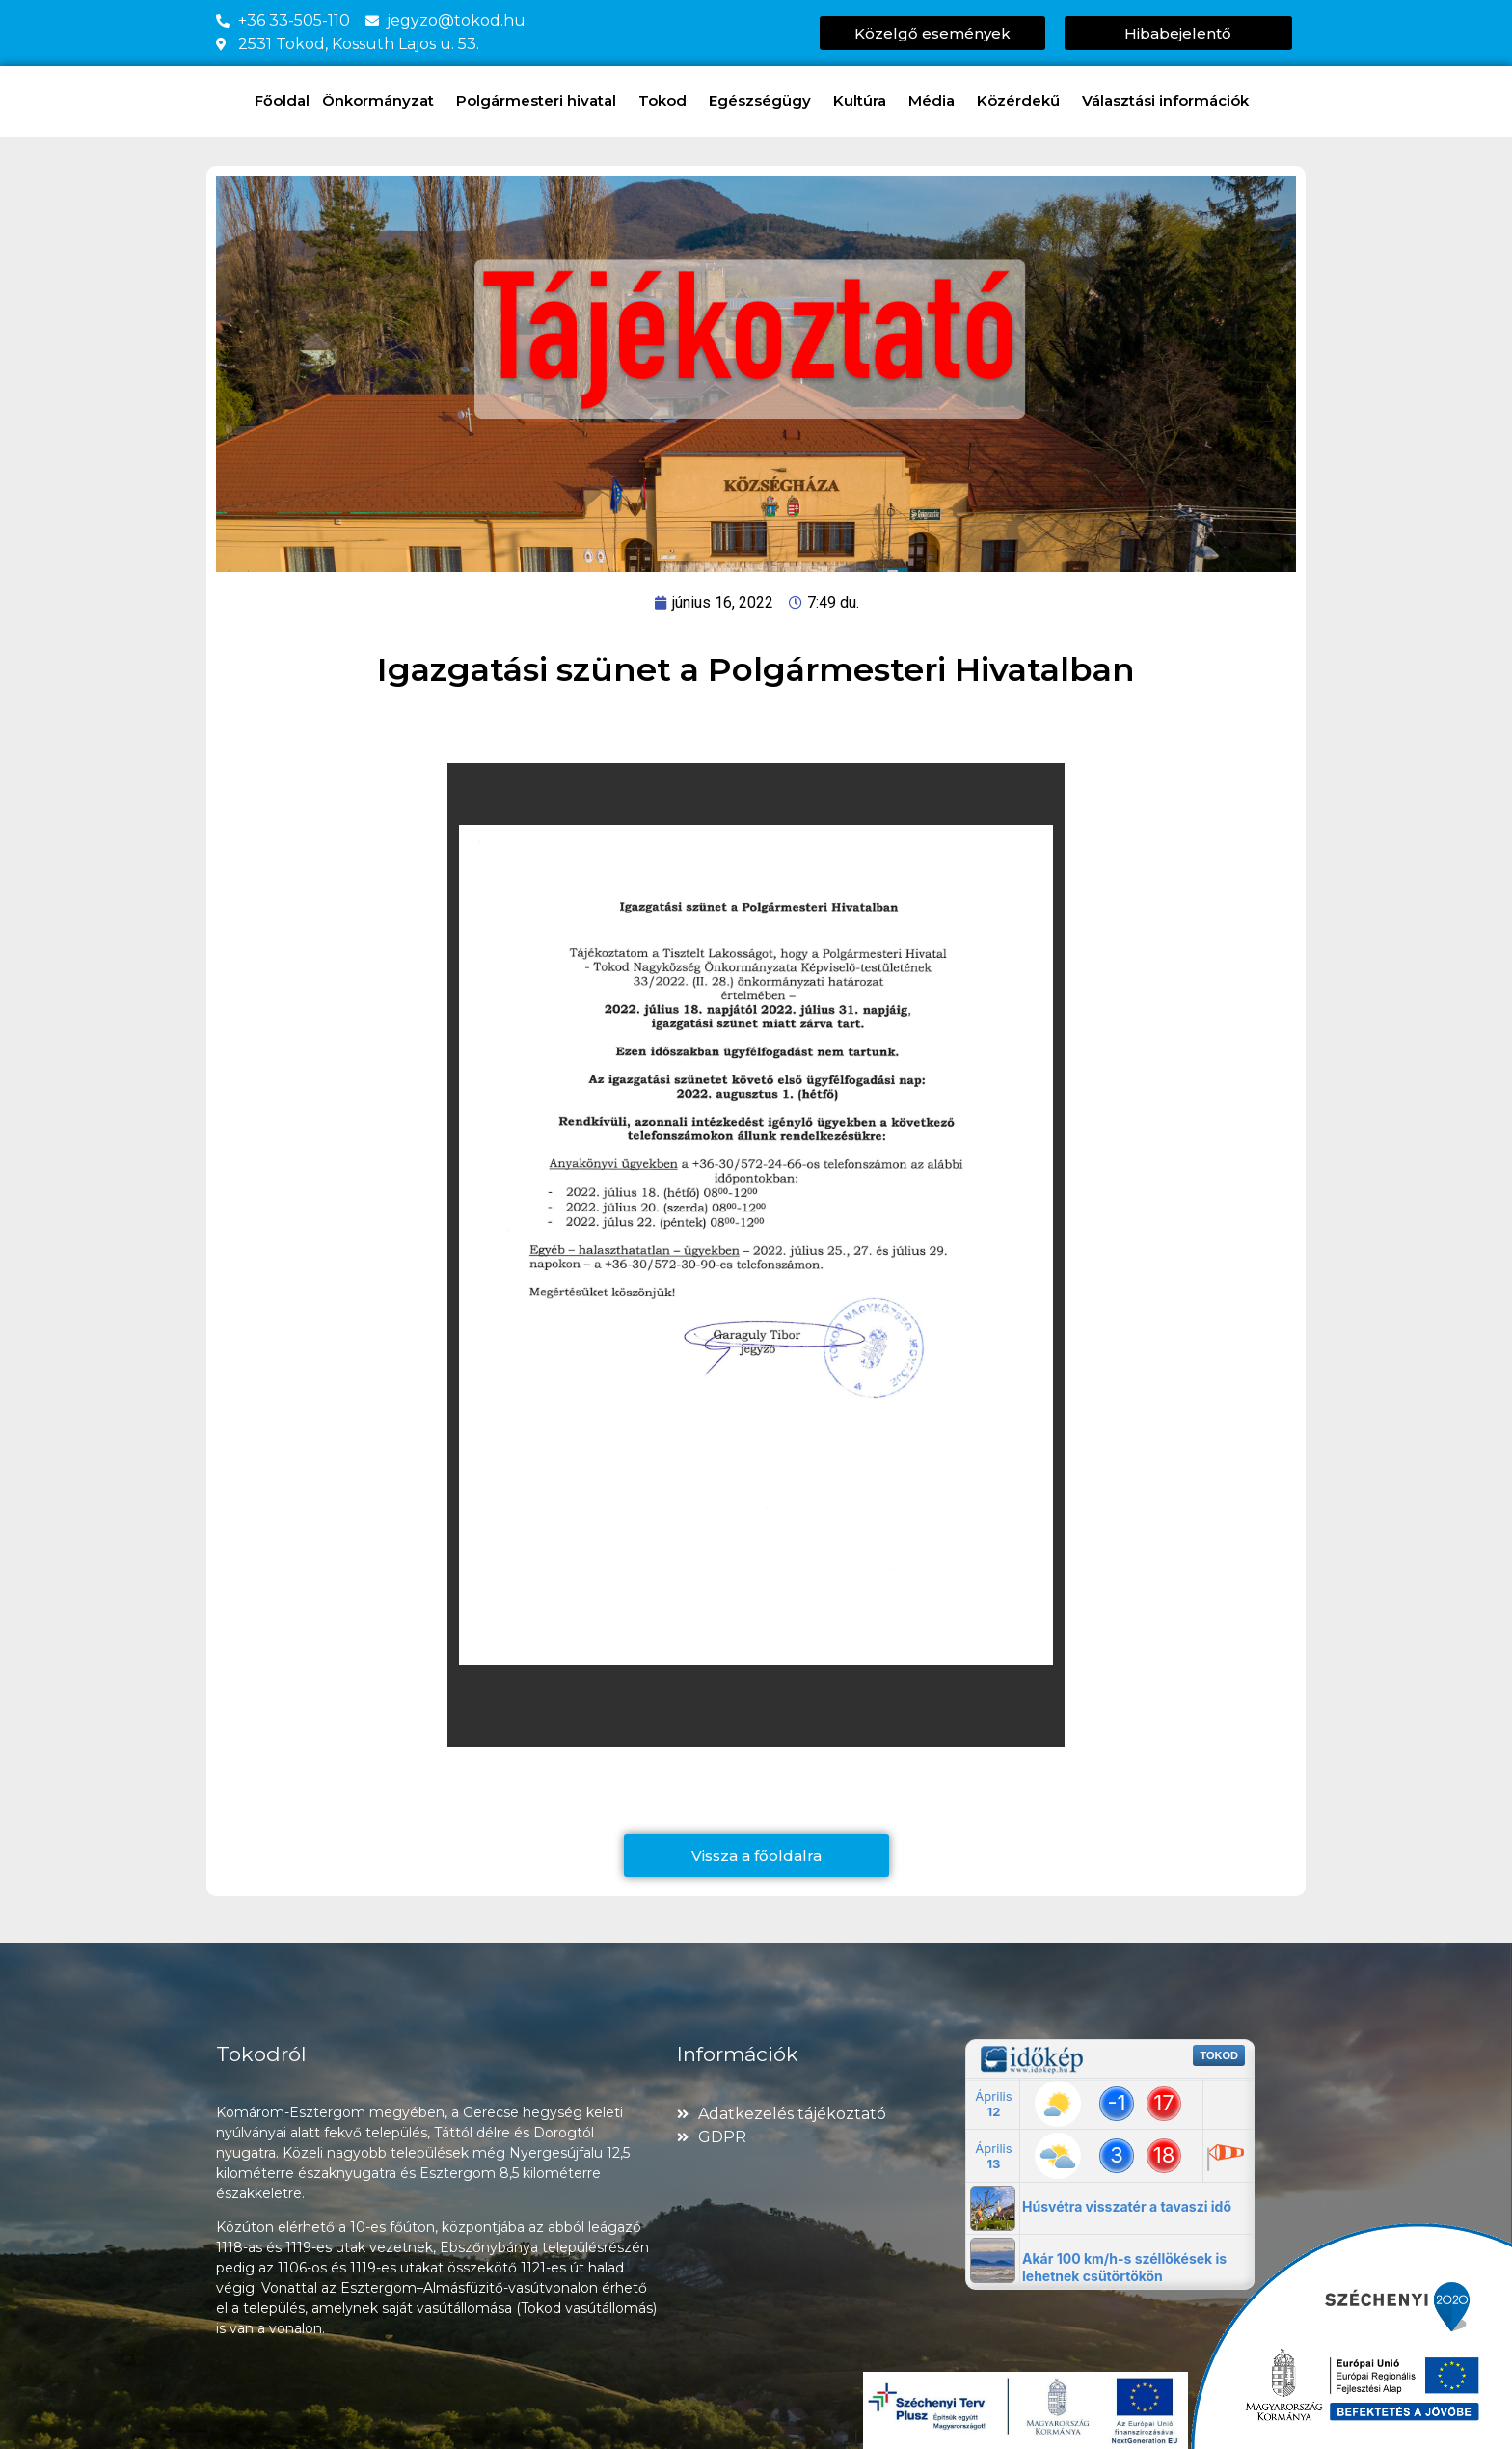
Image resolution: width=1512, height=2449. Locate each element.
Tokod (667, 101)
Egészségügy (765, 101)
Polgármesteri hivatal (541, 101)
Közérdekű (1023, 101)
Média (936, 101)
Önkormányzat (383, 101)
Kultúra (864, 101)
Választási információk (1170, 101)
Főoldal (282, 101)
